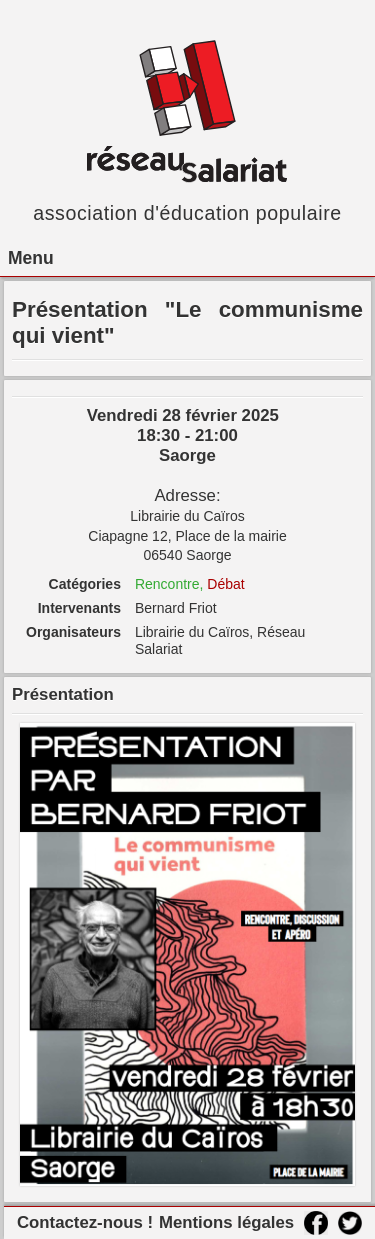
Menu (31, 258)
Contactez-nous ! (85, 1222)
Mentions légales (226, 1222)
